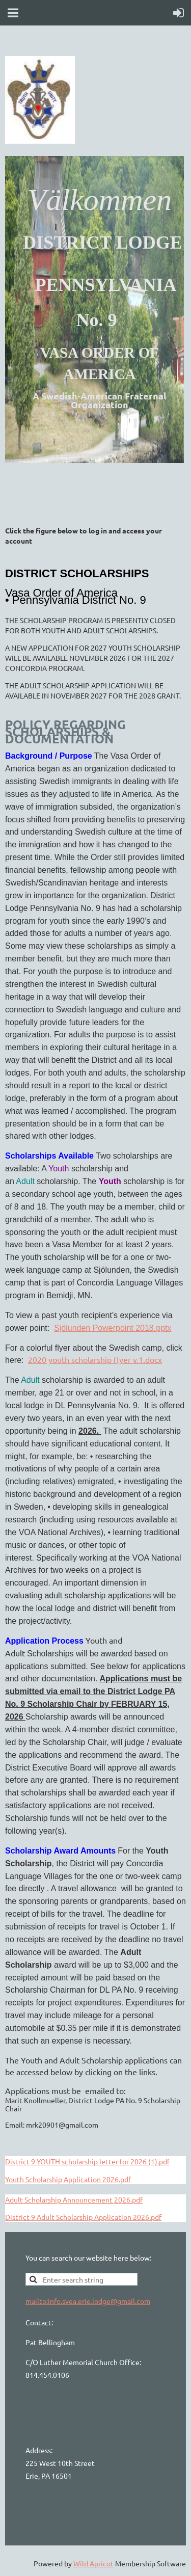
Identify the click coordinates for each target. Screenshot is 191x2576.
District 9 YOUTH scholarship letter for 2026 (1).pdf (87, 2161)
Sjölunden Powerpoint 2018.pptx (112, 1328)
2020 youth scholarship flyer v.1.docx (95, 1359)
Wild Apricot (93, 2563)
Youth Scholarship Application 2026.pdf (68, 2179)
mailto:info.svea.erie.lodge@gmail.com (87, 2300)
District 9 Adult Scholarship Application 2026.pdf (83, 2216)
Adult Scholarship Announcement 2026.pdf (74, 2199)
